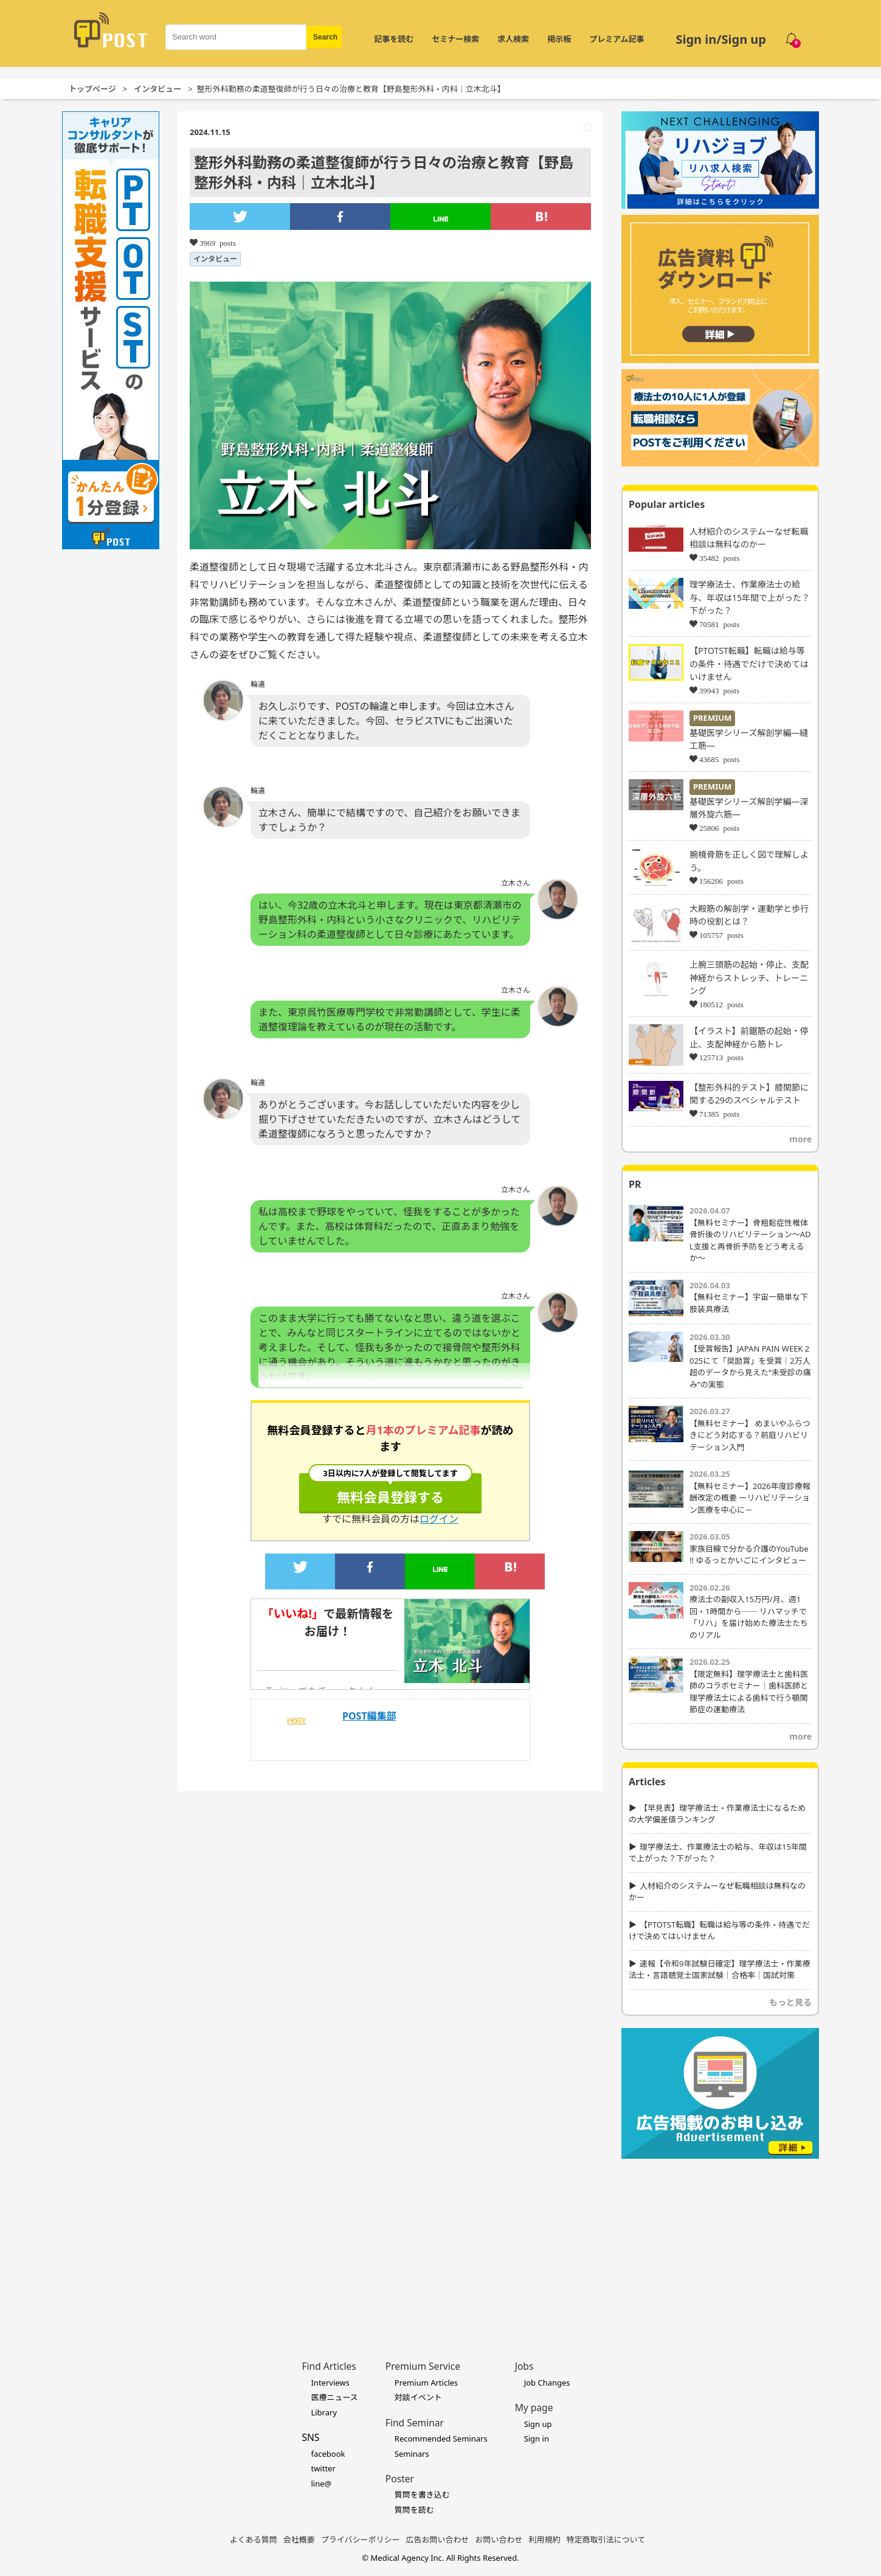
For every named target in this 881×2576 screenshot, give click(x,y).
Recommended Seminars (441, 2438)
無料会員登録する (390, 1489)
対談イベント (418, 2397)
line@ (321, 2483)
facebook (328, 2453)
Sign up (538, 2423)
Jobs (524, 2366)
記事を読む (393, 38)
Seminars (412, 2453)
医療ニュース (334, 2397)
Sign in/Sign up (720, 39)
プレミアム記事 (616, 38)
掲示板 (559, 38)
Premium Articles (426, 2382)
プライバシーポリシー (360, 2539)
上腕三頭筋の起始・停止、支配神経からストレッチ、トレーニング (749, 977)
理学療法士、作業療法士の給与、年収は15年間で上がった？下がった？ (749, 597)
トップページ (92, 88)
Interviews (330, 2382)
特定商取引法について (606, 2539)
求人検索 (513, 38)
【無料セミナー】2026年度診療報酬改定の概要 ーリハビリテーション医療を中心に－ (749, 1498)
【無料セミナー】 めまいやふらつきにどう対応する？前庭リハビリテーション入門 (749, 1435)
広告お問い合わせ (437, 2539)
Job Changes (547, 2382)
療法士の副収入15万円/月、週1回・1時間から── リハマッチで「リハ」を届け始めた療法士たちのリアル (748, 1617)
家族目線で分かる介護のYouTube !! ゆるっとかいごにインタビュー (749, 1554)
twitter (323, 2468)
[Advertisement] (720, 2241)
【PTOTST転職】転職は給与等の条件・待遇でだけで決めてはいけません (749, 663)
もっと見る (790, 2002)
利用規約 (545, 2539)
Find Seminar (414, 2422)
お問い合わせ (499, 2539)
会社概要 (299, 2539)
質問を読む (414, 2509)
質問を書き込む (422, 2494)
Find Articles (329, 2366)
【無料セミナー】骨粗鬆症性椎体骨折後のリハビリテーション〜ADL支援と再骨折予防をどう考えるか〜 (750, 1240)
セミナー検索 (455, 38)
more (800, 1139)
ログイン (439, 1519)
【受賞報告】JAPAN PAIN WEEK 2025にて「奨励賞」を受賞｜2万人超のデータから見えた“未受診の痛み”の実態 (750, 1366)
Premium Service (422, 2366)
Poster (399, 2478)
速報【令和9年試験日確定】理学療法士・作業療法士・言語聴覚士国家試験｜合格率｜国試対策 (719, 1969)
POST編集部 (369, 1716)
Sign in (536, 2438)
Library (324, 2412)
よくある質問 (253, 2539)
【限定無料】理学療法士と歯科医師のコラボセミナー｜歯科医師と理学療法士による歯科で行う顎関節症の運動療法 (748, 1691)
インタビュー (157, 88)
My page (534, 2407)
